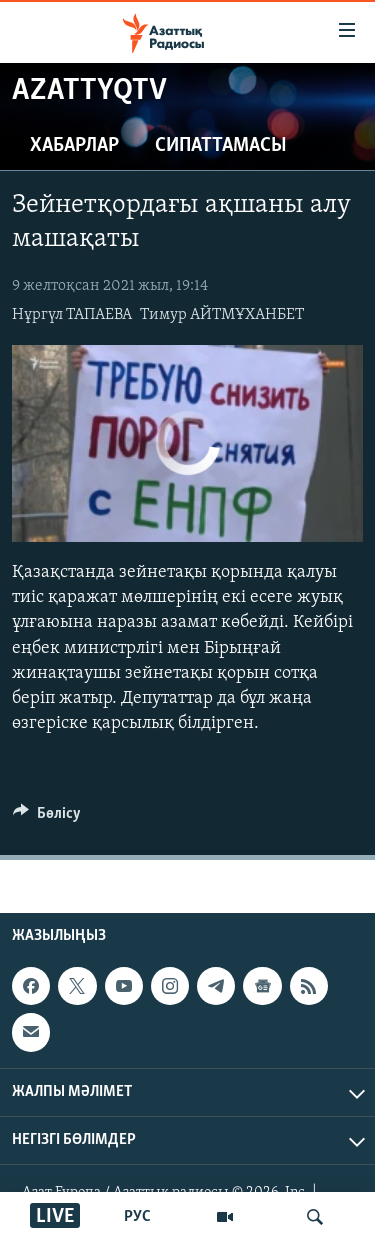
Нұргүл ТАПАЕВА (72, 315)
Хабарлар (74, 146)
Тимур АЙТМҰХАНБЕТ (222, 315)
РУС (137, 1217)
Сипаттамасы (221, 146)
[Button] (47, 818)
